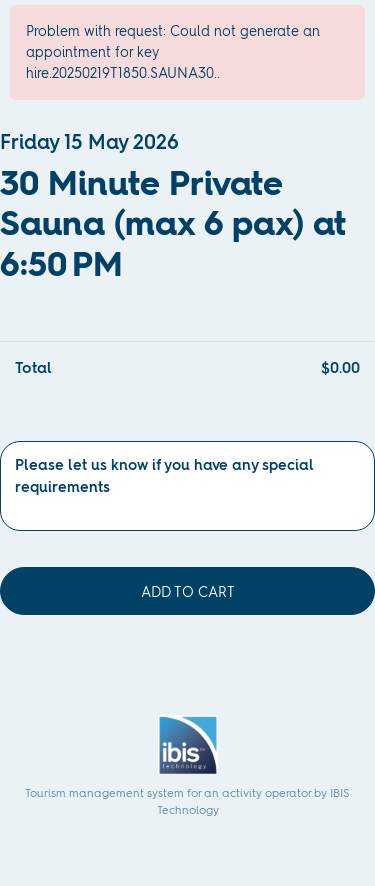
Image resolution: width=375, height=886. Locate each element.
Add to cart (188, 592)
